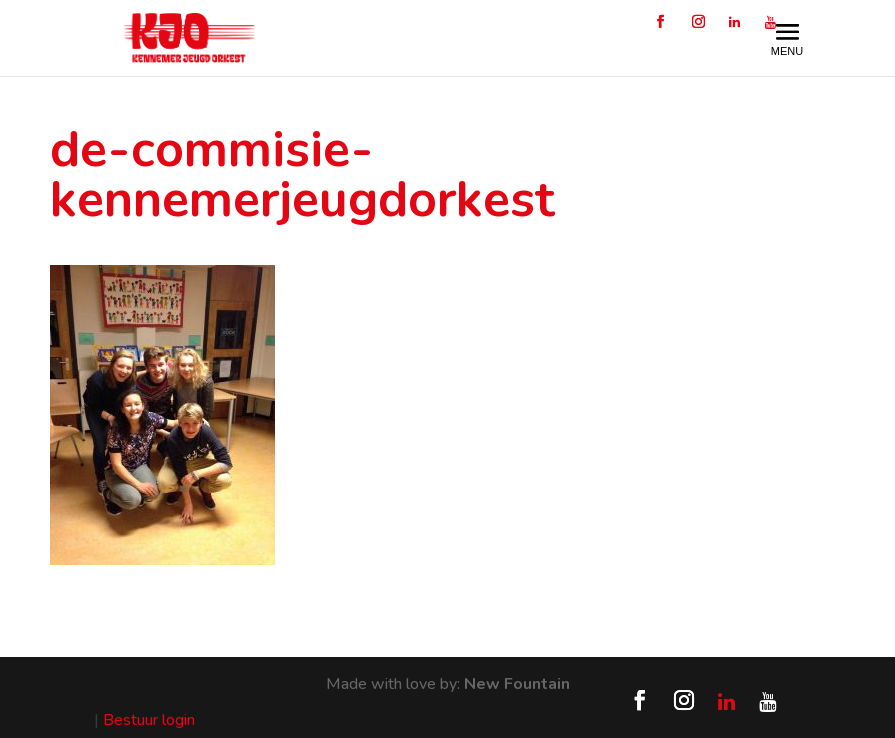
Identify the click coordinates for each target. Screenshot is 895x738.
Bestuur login (149, 720)
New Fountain (517, 684)
